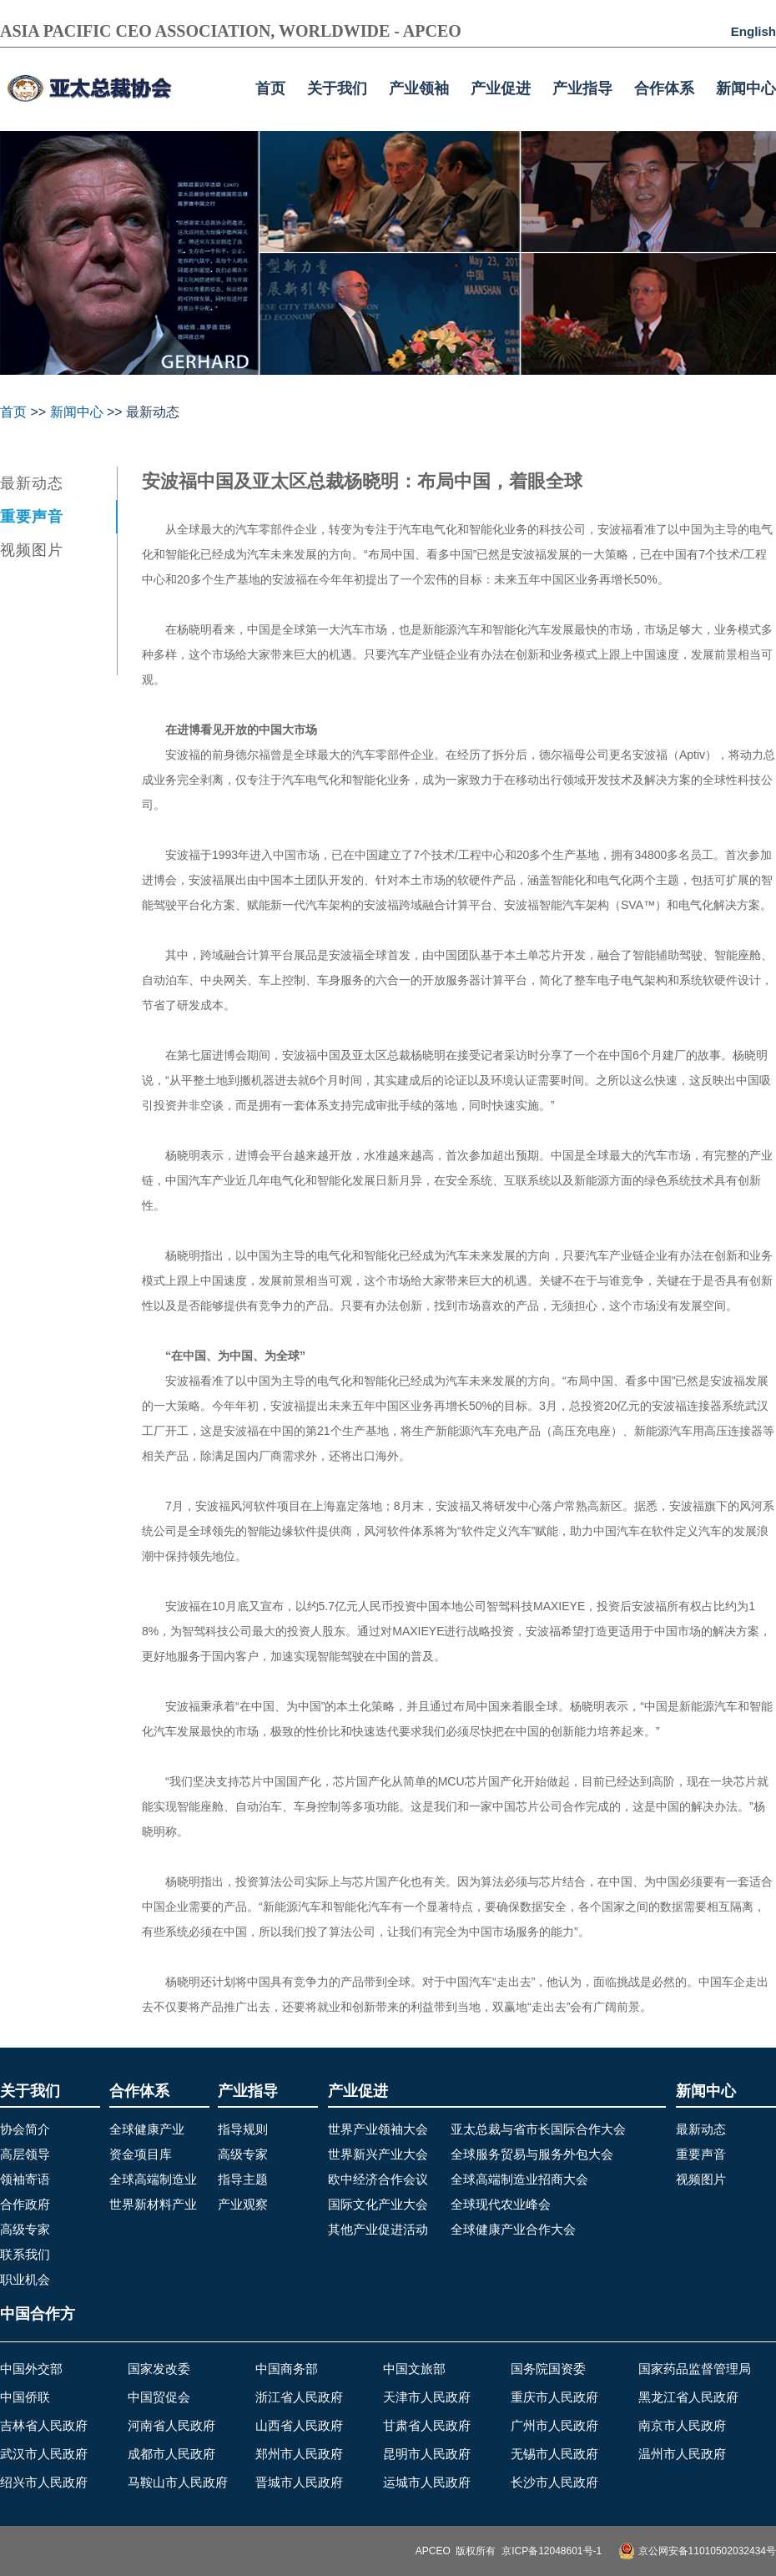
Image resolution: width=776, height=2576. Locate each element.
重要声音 (31, 516)
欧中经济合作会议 (378, 2179)
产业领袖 (419, 88)
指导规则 (243, 2129)
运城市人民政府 (427, 2482)
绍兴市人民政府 (44, 2482)
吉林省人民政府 (44, 2425)
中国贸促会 (159, 2397)
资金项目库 (140, 2154)
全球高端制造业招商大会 (519, 2179)
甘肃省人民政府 (427, 2425)
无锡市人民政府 (554, 2454)
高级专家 (25, 2229)
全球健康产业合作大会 (513, 2229)
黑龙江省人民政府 (688, 2397)
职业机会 (25, 2279)
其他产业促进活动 (378, 2229)
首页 (270, 88)
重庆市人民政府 (554, 2397)
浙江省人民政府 (299, 2397)
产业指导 (582, 88)
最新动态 (31, 483)
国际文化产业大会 (378, 2204)
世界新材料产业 (153, 2204)
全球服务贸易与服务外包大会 (532, 2154)
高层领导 (25, 2154)
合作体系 (664, 88)
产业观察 (243, 2204)
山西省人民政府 (299, 2425)
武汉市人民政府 (44, 2454)
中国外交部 (31, 2368)
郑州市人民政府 (299, 2454)
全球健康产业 (146, 2129)
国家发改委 (159, 2368)
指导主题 (243, 2179)
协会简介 (25, 2129)
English (753, 31)
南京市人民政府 (682, 2425)
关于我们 (337, 88)
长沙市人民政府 (554, 2482)
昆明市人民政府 (427, 2454)
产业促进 (501, 88)
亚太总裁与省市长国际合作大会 (538, 2129)
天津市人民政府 (427, 2397)
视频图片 (31, 550)
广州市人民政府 (554, 2425)
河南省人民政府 (171, 2425)
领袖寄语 (25, 2179)
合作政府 (25, 2204)
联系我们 (25, 2254)
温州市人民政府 (682, 2454)
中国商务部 (286, 2368)
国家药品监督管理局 (694, 2368)
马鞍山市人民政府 (178, 2482)
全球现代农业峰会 (501, 2204)
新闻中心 (746, 88)
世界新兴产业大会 (378, 2154)
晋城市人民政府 (299, 2482)
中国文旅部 (414, 2368)
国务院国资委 (548, 2368)
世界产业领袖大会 (378, 2129)
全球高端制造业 (153, 2179)
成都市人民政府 (171, 2454)
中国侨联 (25, 2397)
